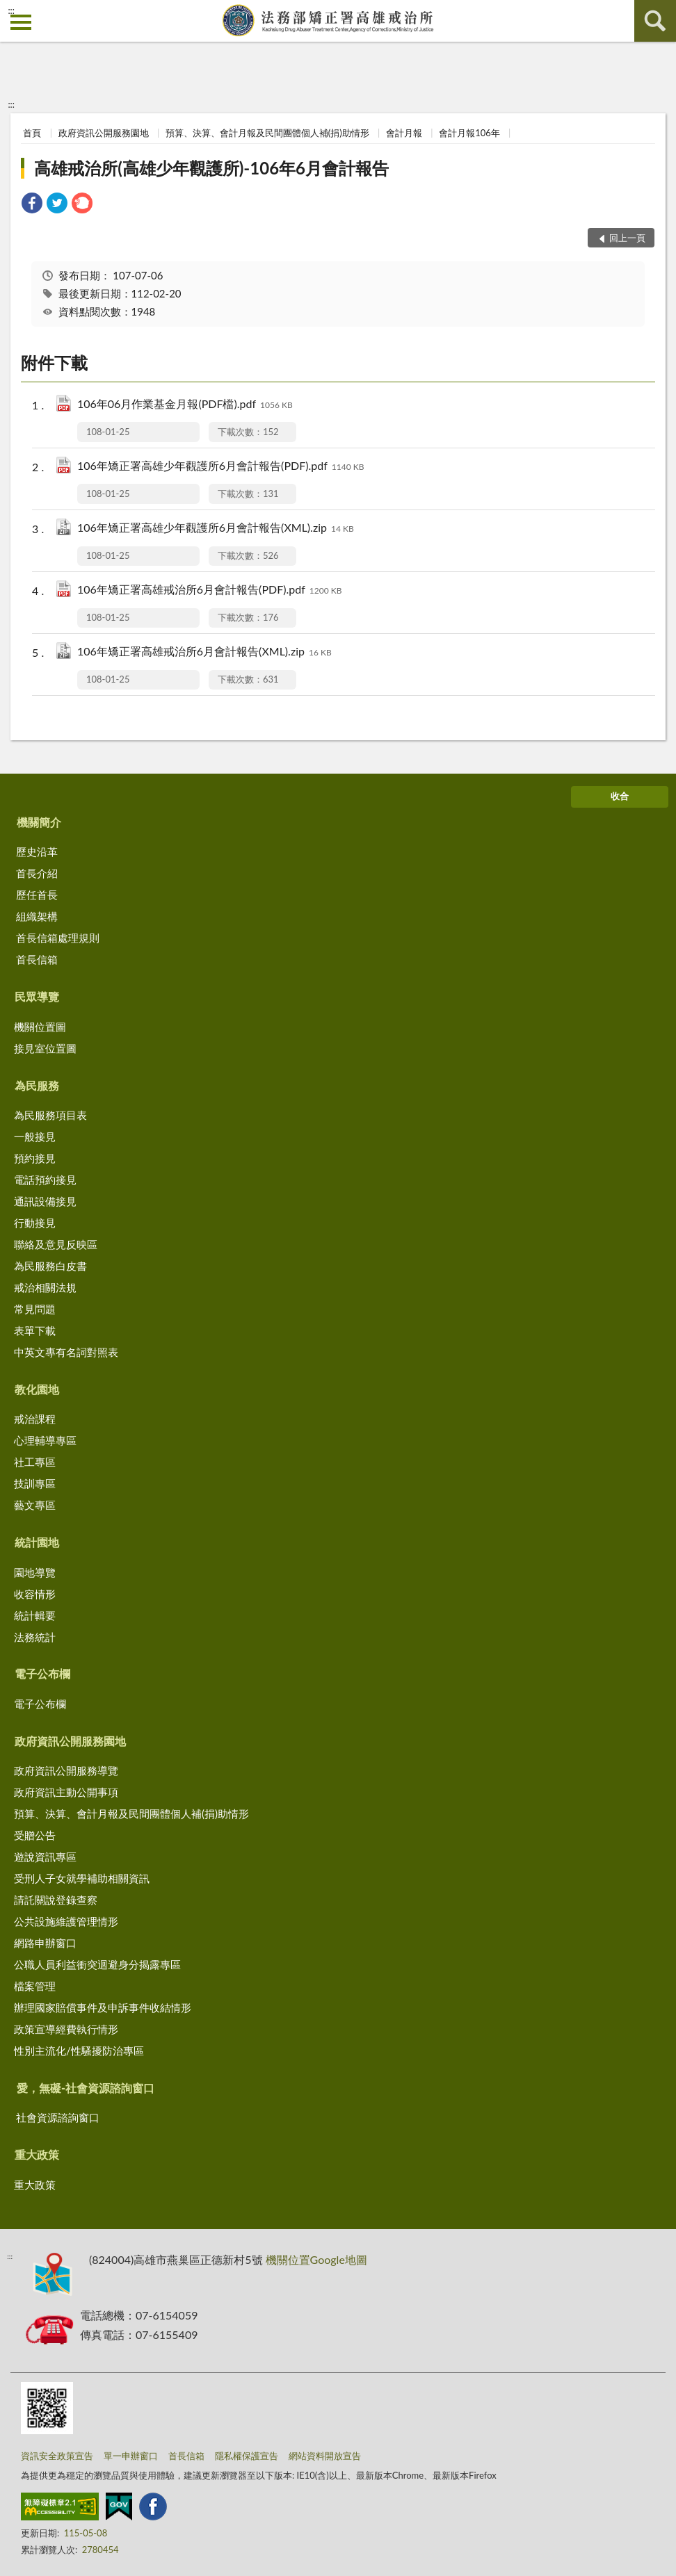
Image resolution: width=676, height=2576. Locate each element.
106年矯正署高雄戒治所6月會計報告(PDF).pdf (209, 590)
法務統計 (35, 1637)
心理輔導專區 (45, 1440)
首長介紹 (37, 873)
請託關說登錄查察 (55, 1899)
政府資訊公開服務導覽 (66, 1770)
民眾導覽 (37, 996)
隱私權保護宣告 (246, 2455)
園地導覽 (35, 1572)
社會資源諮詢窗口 (57, 2117)
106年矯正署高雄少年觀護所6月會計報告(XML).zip (215, 529)
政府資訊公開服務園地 (103, 132)
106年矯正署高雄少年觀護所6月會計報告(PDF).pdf (220, 467)
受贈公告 (35, 1835)
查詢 (655, 21)
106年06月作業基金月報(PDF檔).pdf (185, 405)
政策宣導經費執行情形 (66, 2029)
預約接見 (35, 1158)
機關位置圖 (40, 1026)
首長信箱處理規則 (57, 937)
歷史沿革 (37, 851)
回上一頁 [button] (627, 237)
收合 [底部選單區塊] (620, 795)
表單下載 (35, 1330)
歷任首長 (37, 894)
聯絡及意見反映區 (55, 1244)
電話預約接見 (45, 1179)
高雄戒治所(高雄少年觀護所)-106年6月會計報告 (211, 168)
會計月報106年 (469, 132)
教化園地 (37, 1389)
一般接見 (35, 1136)
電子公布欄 (42, 1673)
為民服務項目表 (50, 1115)
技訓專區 (35, 1483)
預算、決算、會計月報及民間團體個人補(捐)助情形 (267, 132)
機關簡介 (39, 822)
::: (11, 10)
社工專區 (35, 1462)
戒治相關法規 (45, 1287)
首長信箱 (37, 959)
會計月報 (404, 132)
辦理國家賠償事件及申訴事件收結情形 (102, 2007)
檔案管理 (35, 1986)
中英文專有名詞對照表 (66, 1352)
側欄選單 (20, 22)
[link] (32, 205)
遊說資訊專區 (45, 1856)
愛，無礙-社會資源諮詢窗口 (85, 2087)
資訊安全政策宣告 (57, 2455)
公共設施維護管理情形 (66, 1921)
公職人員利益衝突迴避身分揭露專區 (97, 1964)
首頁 (32, 132)
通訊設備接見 (45, 1201)
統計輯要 (35, 1615)
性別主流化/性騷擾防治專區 (79, 2050)
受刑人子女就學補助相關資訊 (82, 1878)
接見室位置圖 (45, 1048)
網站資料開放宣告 (325, 2455)
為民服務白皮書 (50, 1266)
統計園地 (37, 1542)
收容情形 (35, 1594)
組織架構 (37, 916)
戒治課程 (35, 1418)
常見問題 (35, 1309)
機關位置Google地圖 (316, 2259)
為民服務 (37, 1085)
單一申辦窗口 (131, 2455)
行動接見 (35, 1222)
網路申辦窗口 (45, 1943)
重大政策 (37, 2154)
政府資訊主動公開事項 (66, 1792)
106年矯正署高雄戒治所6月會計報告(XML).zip (204, 652)
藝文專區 (35, 1505)
